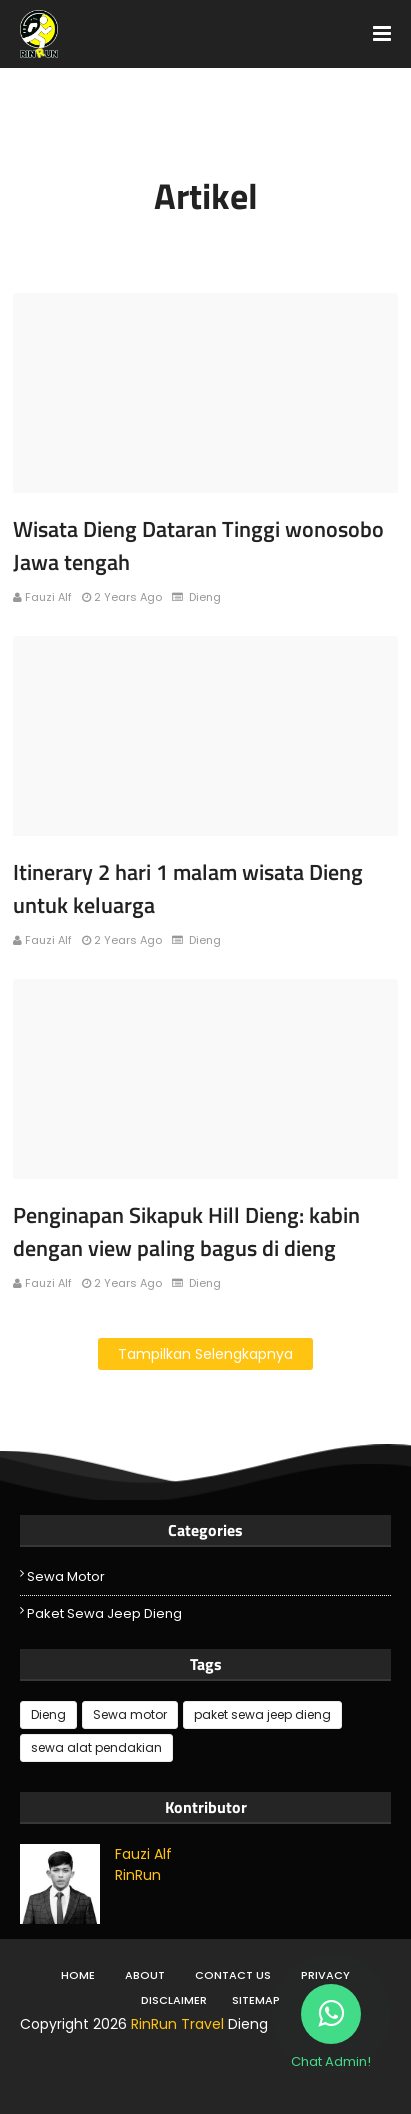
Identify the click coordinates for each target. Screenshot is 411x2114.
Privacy (325, 1975)
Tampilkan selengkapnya (205, 1354)
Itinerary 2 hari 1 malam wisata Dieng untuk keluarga (188, 888)
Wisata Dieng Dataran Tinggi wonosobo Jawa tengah (198, 545)
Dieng (48, 1714)
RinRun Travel (177, 2024)
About (145, 1975)
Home (78, 1975)
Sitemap (256, 2000)
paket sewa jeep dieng (104, 1613)
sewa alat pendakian (96, 1747)
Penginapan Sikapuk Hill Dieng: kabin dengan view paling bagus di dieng (186, 1231)
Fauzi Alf (48, 597)
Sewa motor (66, 1576)
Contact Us (233, 1975)
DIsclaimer (174, 2000)
